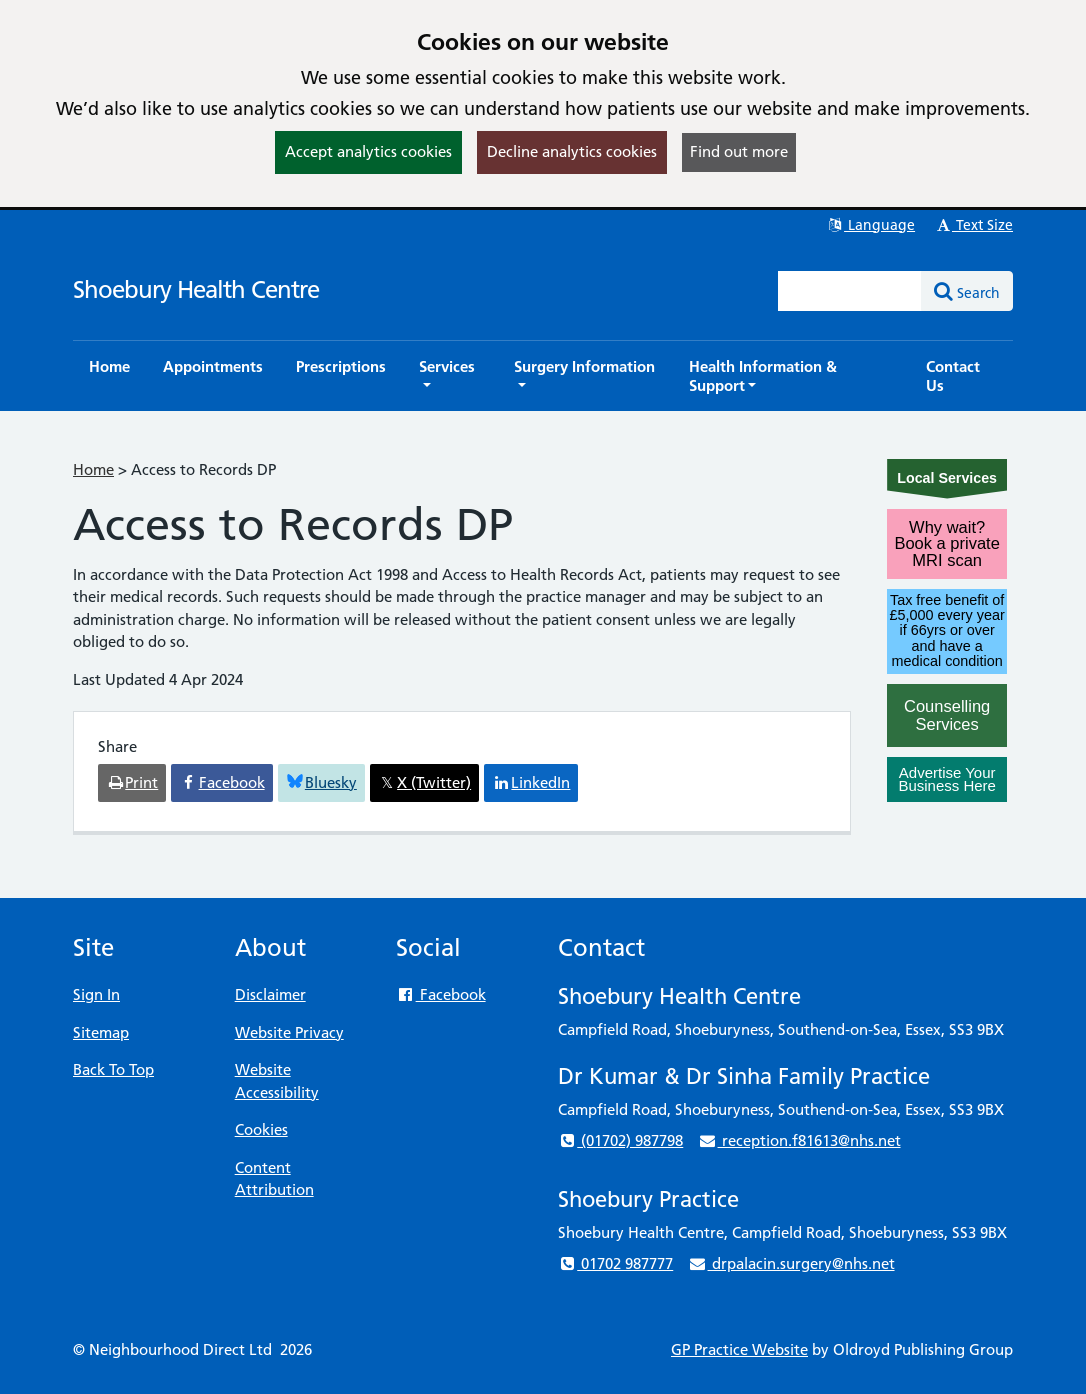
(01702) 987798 (620, 1140)
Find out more (739, 151)
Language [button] (870, 225)
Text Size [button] (973, 225)
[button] (450, 376)
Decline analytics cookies (572, 151)
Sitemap (101, 1032)
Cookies (261, 1129)
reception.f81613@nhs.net (799, 1140)
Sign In (96, 994)
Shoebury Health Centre (196, 289)
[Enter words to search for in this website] (850, 291)
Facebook (440, 994)
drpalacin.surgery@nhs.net (791, 1263)
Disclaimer (270, 994)
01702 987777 (615, 1263)
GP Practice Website (739, 1349)
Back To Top (113, 1069)
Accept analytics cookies (368, 151)
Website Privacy (289, 1032)
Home (93, 469)
